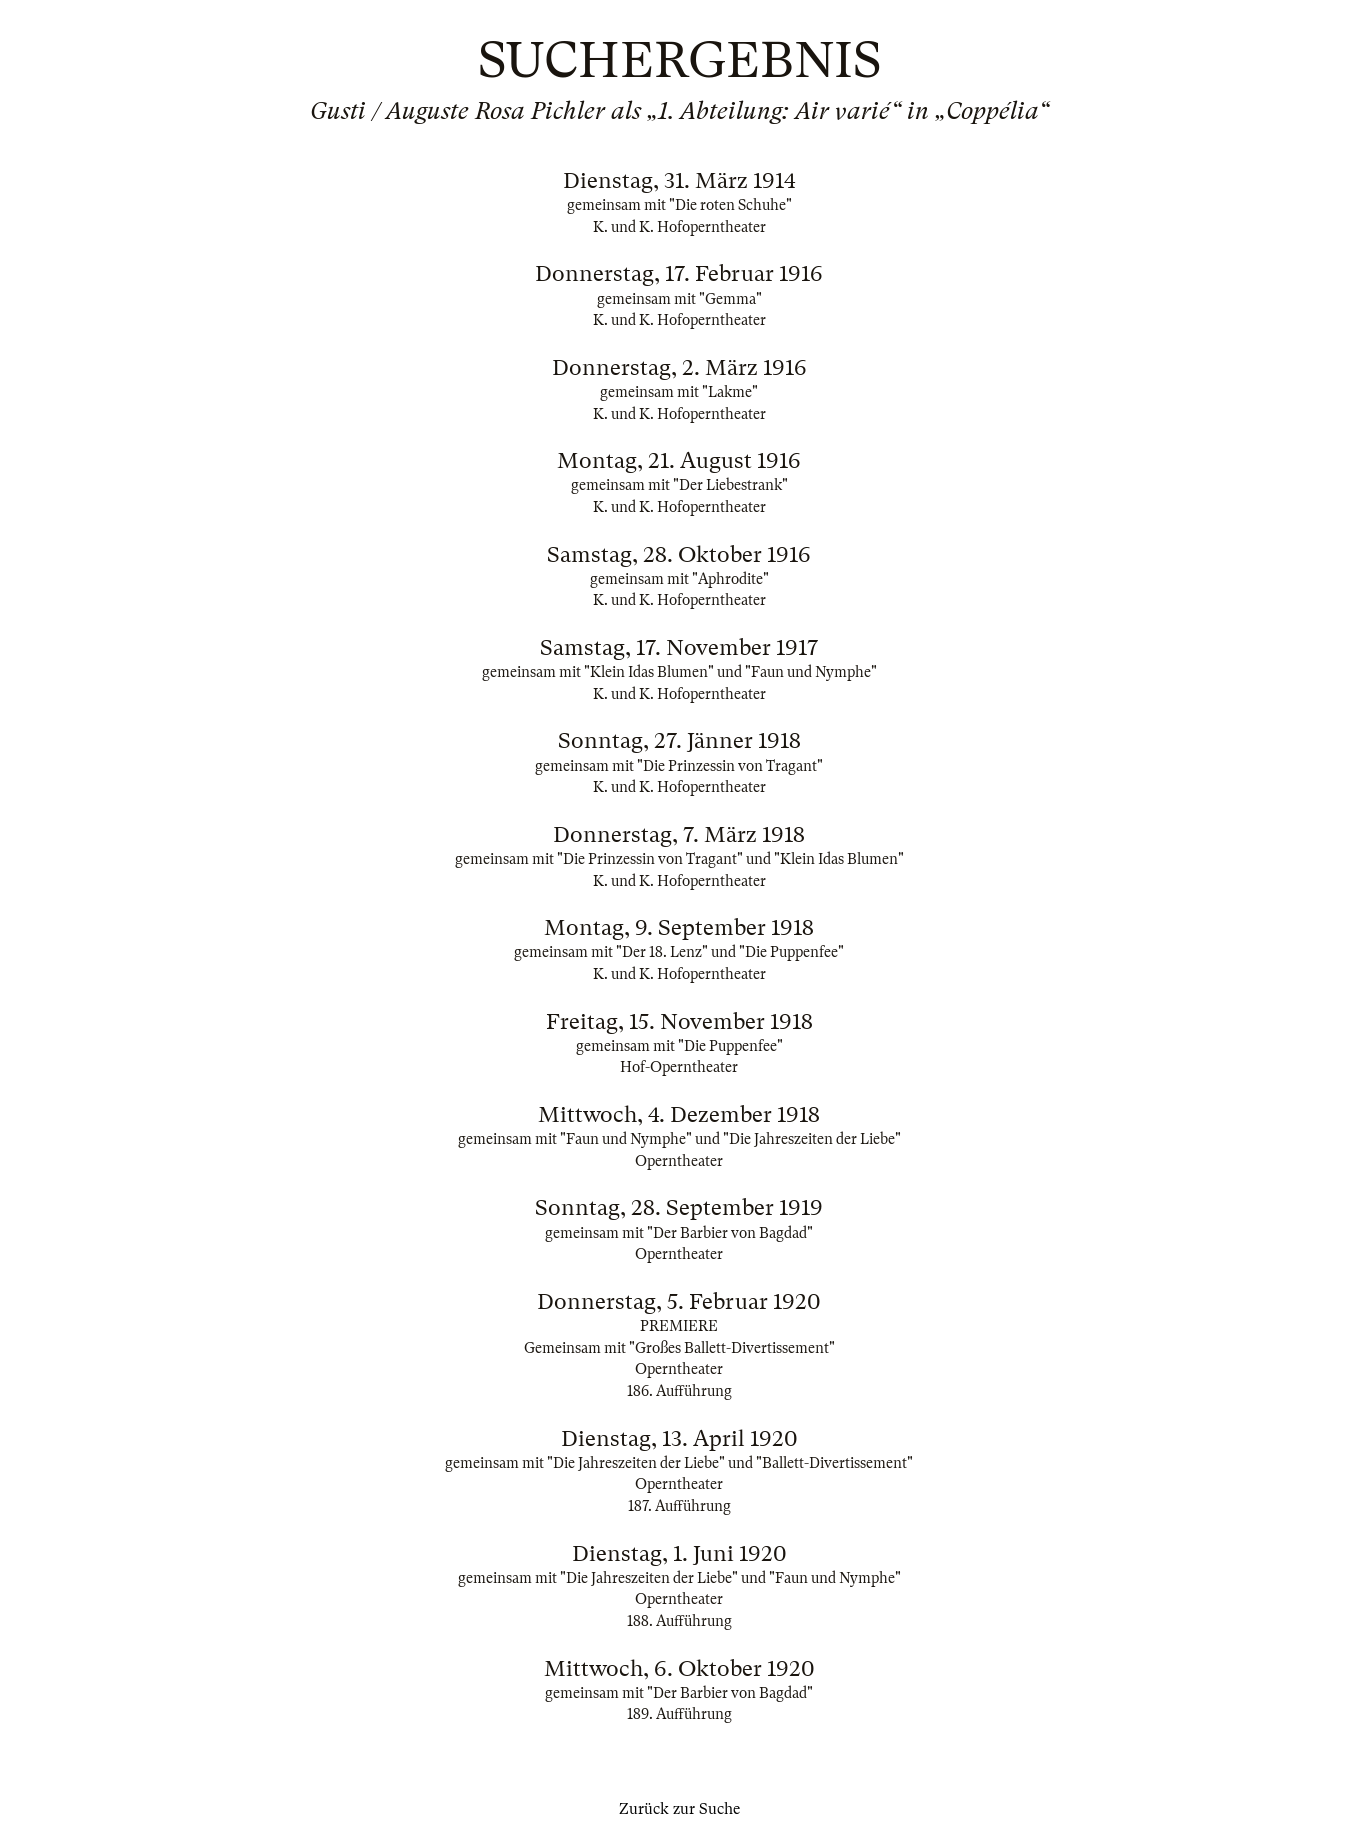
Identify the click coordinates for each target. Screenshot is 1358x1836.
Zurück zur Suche (679, 1809)
